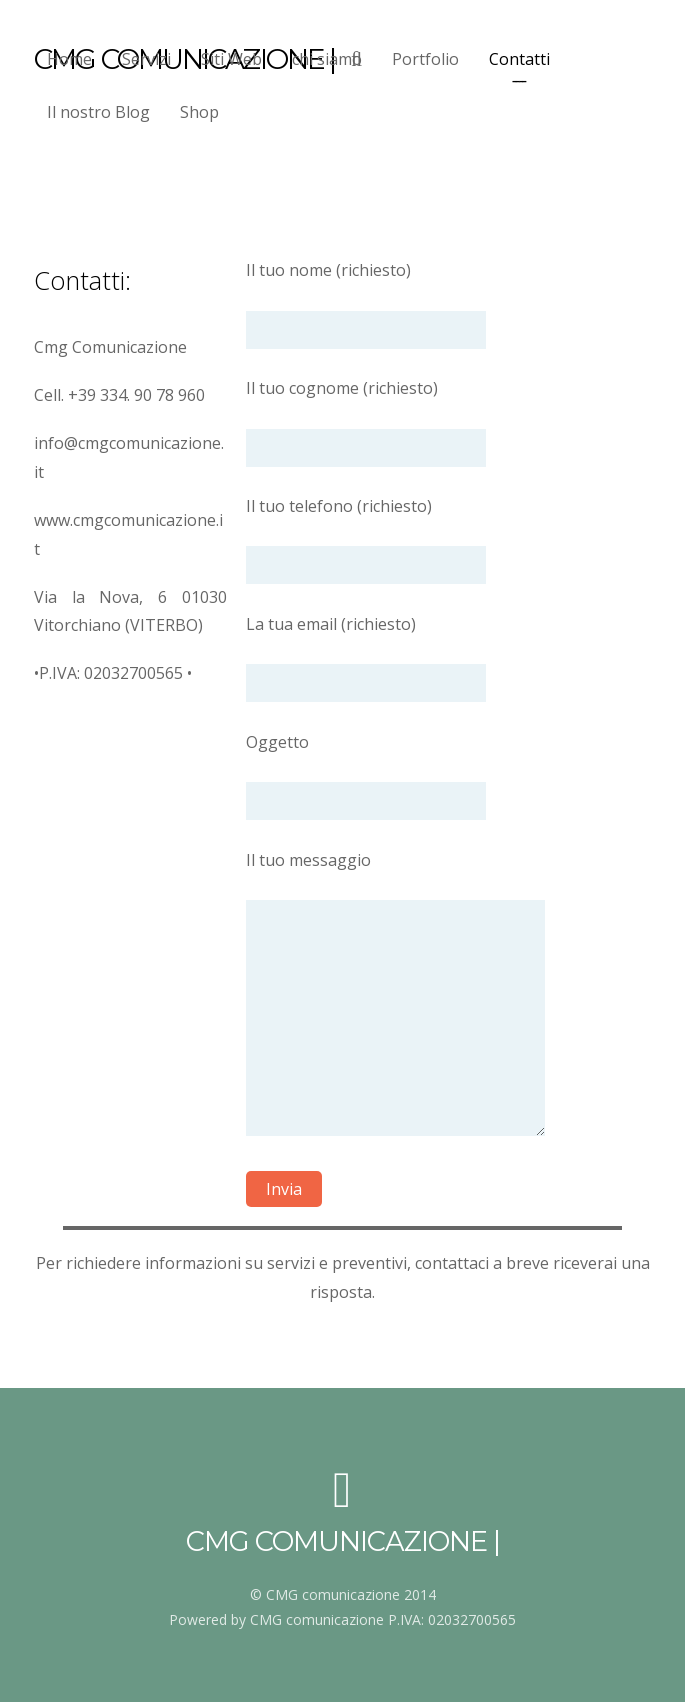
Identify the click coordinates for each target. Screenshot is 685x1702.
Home (69, 59)
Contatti (519, 59)
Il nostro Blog (98, 112)
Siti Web (231, 59)
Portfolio (425, 59)
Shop (199, 112)
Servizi (146, 59)
